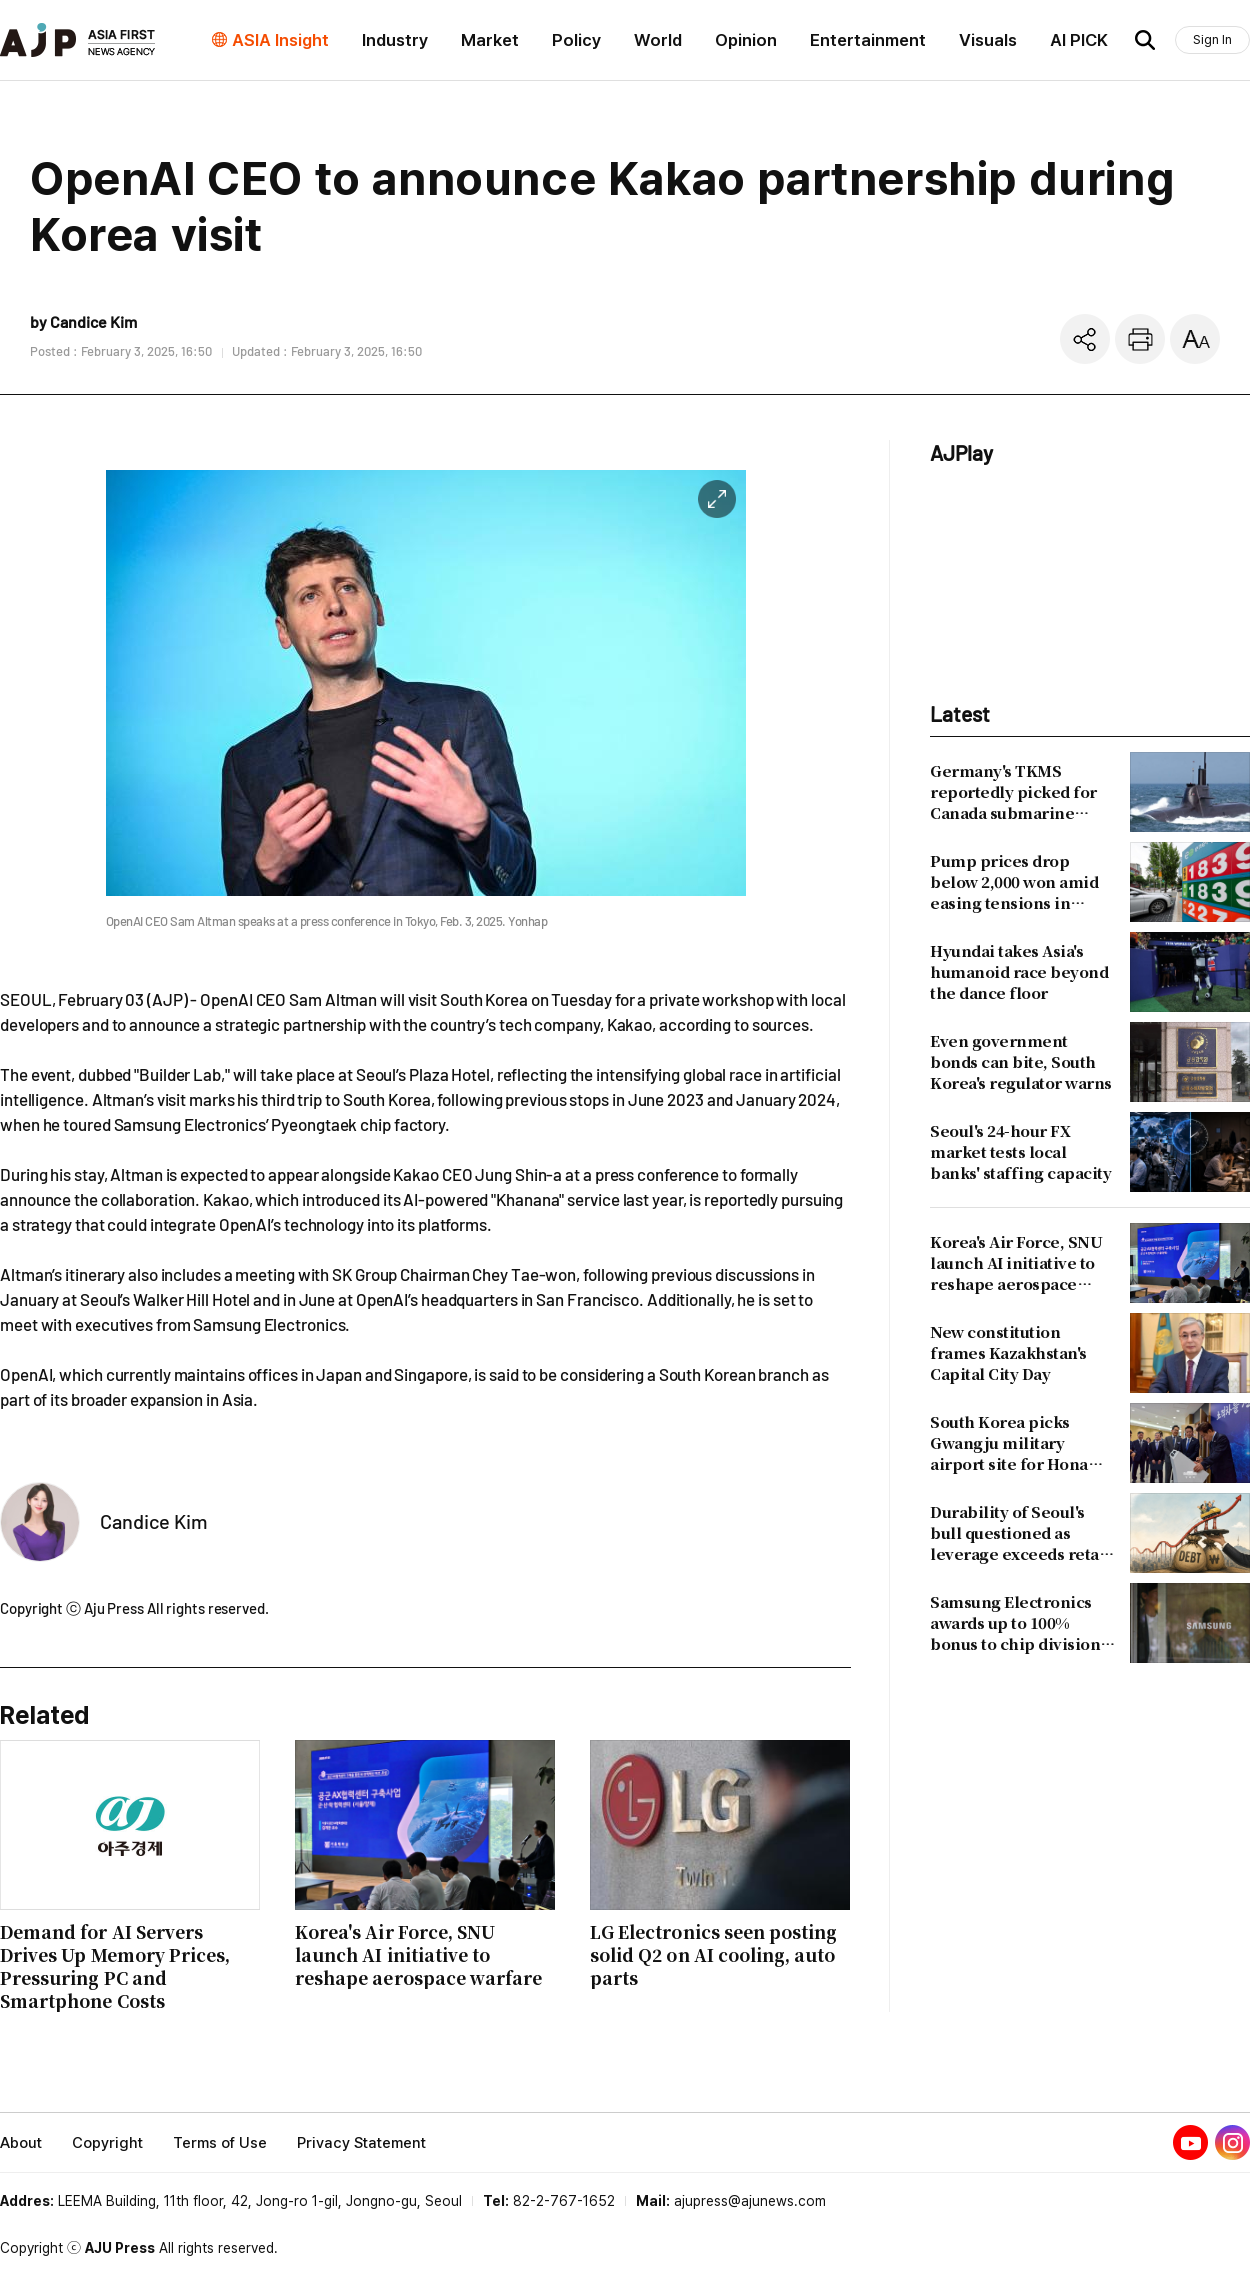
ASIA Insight (280, 40)
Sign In (1212, 39)
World (658, 40)
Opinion (746, 40)
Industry (395, 40)
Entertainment (868, 40)
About (21, 2143)
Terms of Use (220, 2143)
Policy (576, 40)
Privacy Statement (361, 2143)
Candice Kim (154, 1521)
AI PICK (1079, 40)
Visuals (988, 40)
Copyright (107, 2143)
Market (490, 40)
